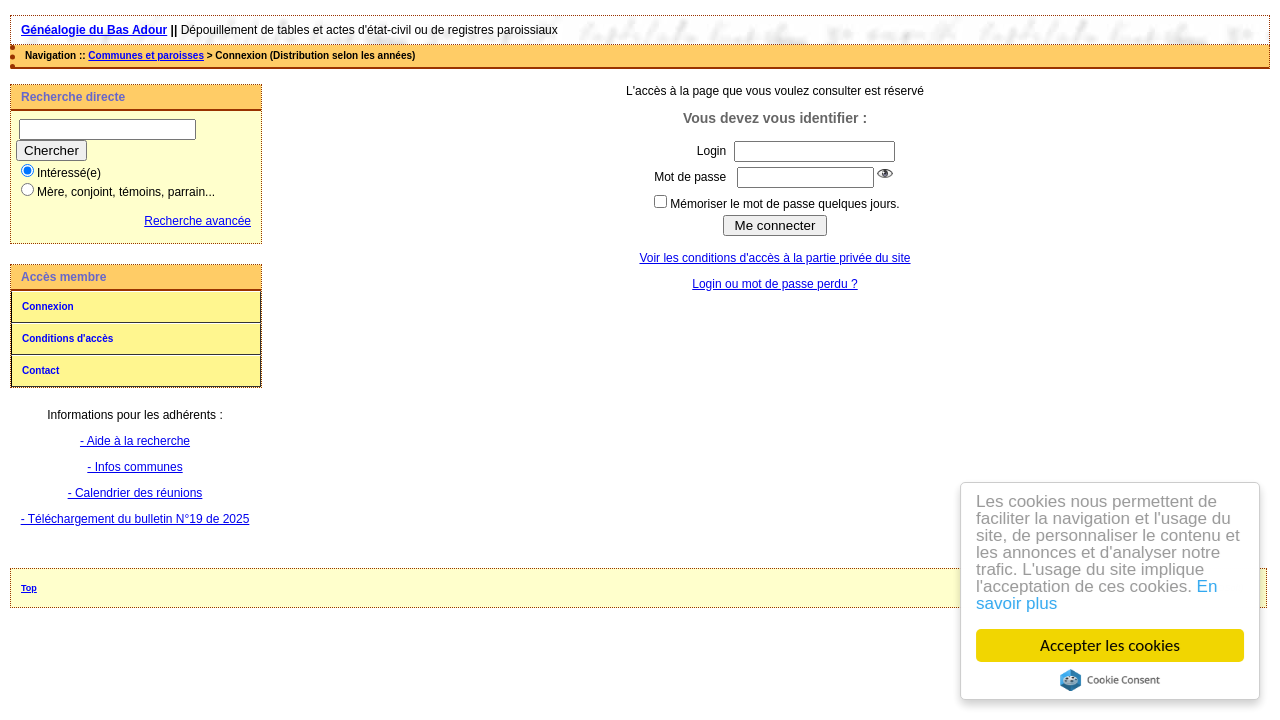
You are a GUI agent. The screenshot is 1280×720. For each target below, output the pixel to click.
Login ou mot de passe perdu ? (774, 284)
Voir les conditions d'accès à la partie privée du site (774, 258)
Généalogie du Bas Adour (94, 30)
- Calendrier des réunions (135, 493)
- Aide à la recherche (135, 441)
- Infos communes (134, 467)
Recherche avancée (197, 221)
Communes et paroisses (146, 55)
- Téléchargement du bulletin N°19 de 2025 (135, 519)
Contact (40, 370)
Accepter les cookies (1110, 645)
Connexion (48, 306)
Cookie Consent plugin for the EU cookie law (1110, 680)
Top (29, 588)
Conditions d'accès (67, 338)
